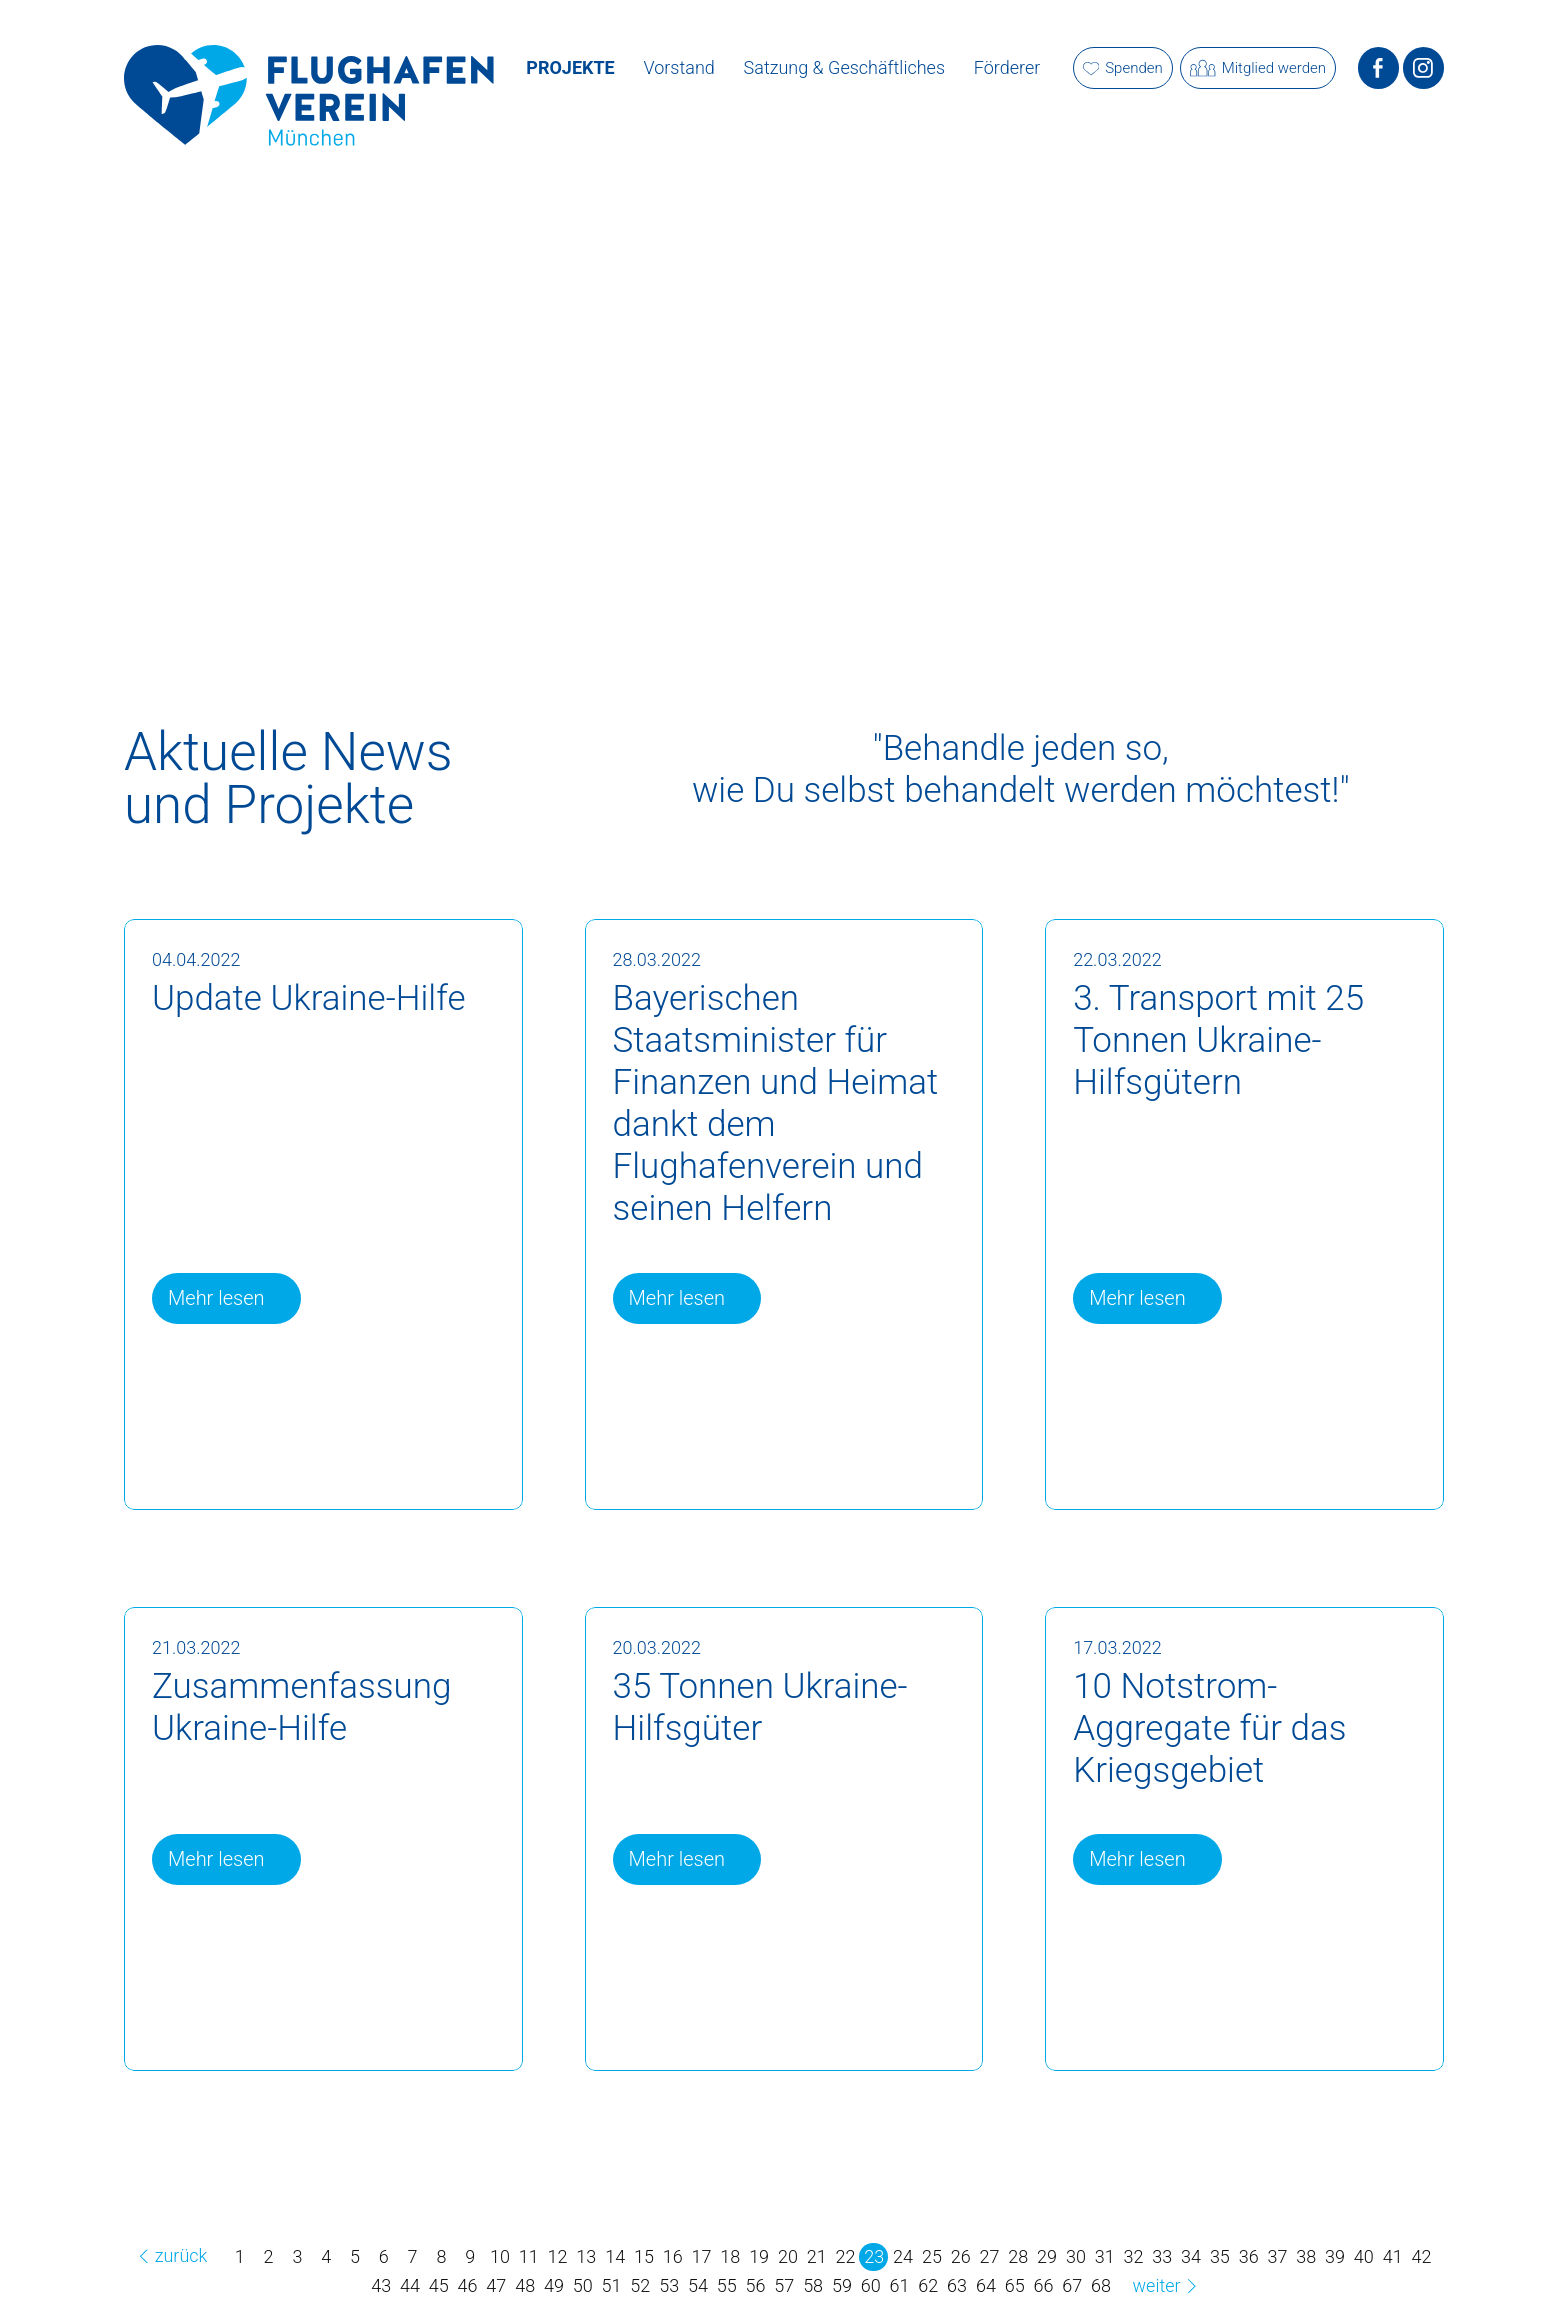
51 (612, 2285)
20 (788, 2256)
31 (1105, 2256)
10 (500, 2256)
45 (439, 2285)
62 (928, 2285)
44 (410, 2285)
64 (986, 2285)
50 (583, 2285)
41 (1393, 2256)
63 (957, 2285)
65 (1015, 2285)
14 (615, 2256)
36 (1249, 2256)
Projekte (570, 67)
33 (1162, 2256)
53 (669, 2285)
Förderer (1007, 67)
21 (817, 2256)
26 (961, 2256)
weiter (1168, 2285)
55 (727, 2285)
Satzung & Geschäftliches (844, 67)
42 (1421, 2256)
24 (903, 2256)
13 (586, 2256)
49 (554, 2285)
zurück (170, 2255)
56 (756, 2285)
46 (468, 2285)
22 (846, 2256)
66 (1044, 2285)
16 (673, 2256)
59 (842, 2285)
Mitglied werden (1258, 68)
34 (1191, 2256)
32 (1133, 2256)
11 (529, 2256)
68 (1101, 2285)
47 (496, 2285)
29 (1047, 2256)
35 (1220, 2256)
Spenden (1123, 68)
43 (381, 2285)
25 (932, 2256)
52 (640, 2285)
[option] (784, 386)
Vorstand (679, 67)
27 (990, 2256)
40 (1364, 2256)
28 (1018, 2256)
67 (1072, 2285)
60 (871, 2285)
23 (874, 2256)
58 (813, 2285)
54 (698, 2285)
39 (1335, 2256)
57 (784, 2285)
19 (759, 2256)
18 (730, 2256)
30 (1076, 2256)
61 (900, 2285)
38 (1306, 2256)
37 (1277, 2256)
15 (644, 2256)
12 (558, 2256)
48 (525, 2285)
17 (702, 2256)
